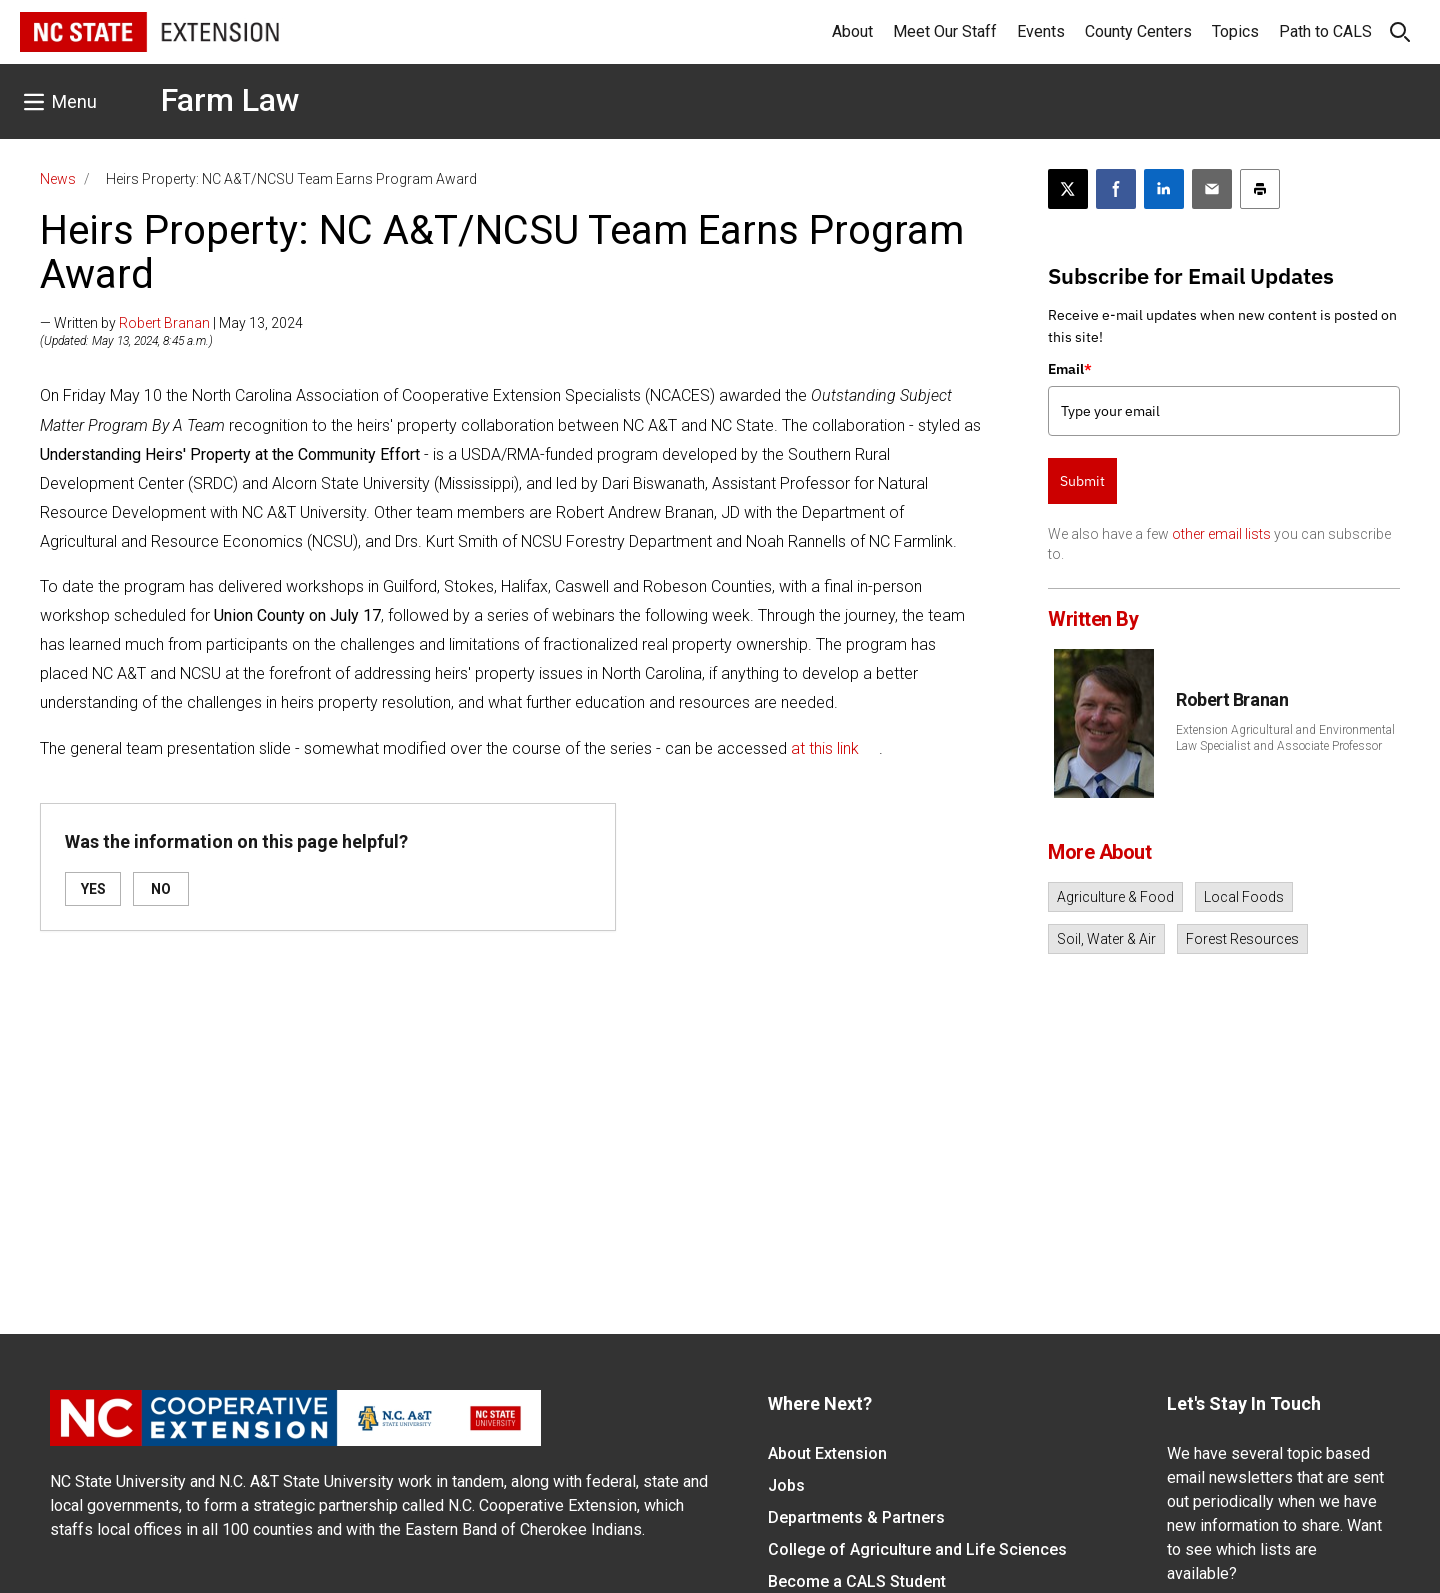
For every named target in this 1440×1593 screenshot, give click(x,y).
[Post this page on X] (1068, 189)
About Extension (827, 1453)
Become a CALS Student (857, 1581)
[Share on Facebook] (1116, 189)
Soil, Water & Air (1106, 939)
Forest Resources (1242, 939)
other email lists (1221, 534)
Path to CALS (1325, 31)
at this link (825, 748)
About (852, 31)
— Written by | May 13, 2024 (171, 323)
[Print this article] (1260, 189)
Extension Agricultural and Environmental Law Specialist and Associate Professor (1285, 738)
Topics (1235, 31)
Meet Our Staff (945, 31)
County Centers (1138, 31)
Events (1041, 31)
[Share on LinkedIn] (1164, 189)
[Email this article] (1212, 189)
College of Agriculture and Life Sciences (917, 1549)
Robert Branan (164, 323)
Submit (1082, 481)
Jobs (786, 1485)
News (58, 179)
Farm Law (230, 100)
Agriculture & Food (1115, 897)
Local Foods (1244, 897)
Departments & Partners (856, 1517)
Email (1070, 369)
